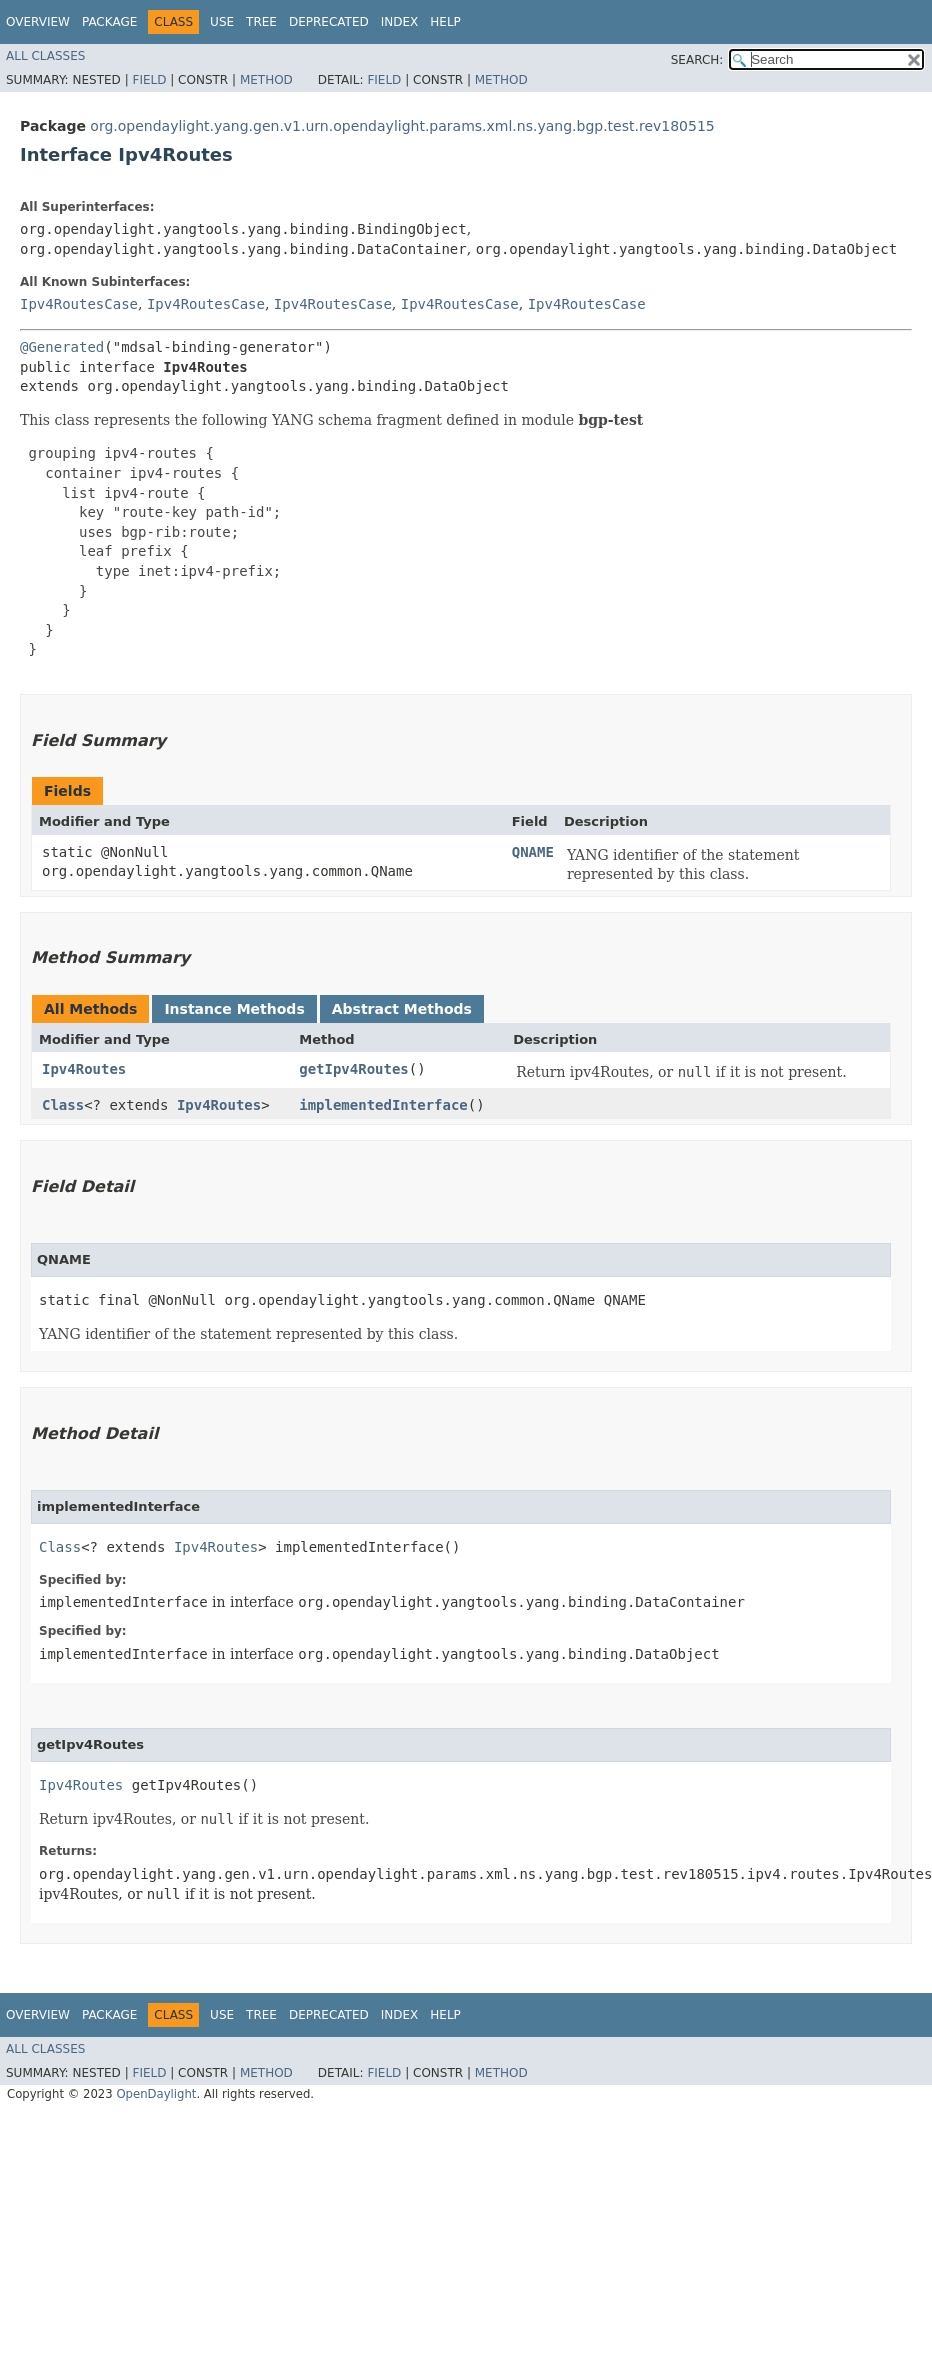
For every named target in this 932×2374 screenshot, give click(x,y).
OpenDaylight (156, 2094)
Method (266, 80)
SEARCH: (697, 60)
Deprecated (329, 22)
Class (63, 1105)
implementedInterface (383, 1105)
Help (445, 22)
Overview (38, 22)
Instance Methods (234, 1009)
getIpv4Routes (354, 1069)
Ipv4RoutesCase (79, 304)
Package (109, 22)
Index (400, 22)
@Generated (62, 347)
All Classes (45, 56)
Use (222, 22)
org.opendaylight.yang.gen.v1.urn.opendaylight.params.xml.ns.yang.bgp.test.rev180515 (402, 126)
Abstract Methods (402, 1009)
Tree (261, 22)
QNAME (533, 852)
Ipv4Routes (84, 1069)
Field (149, 80)
